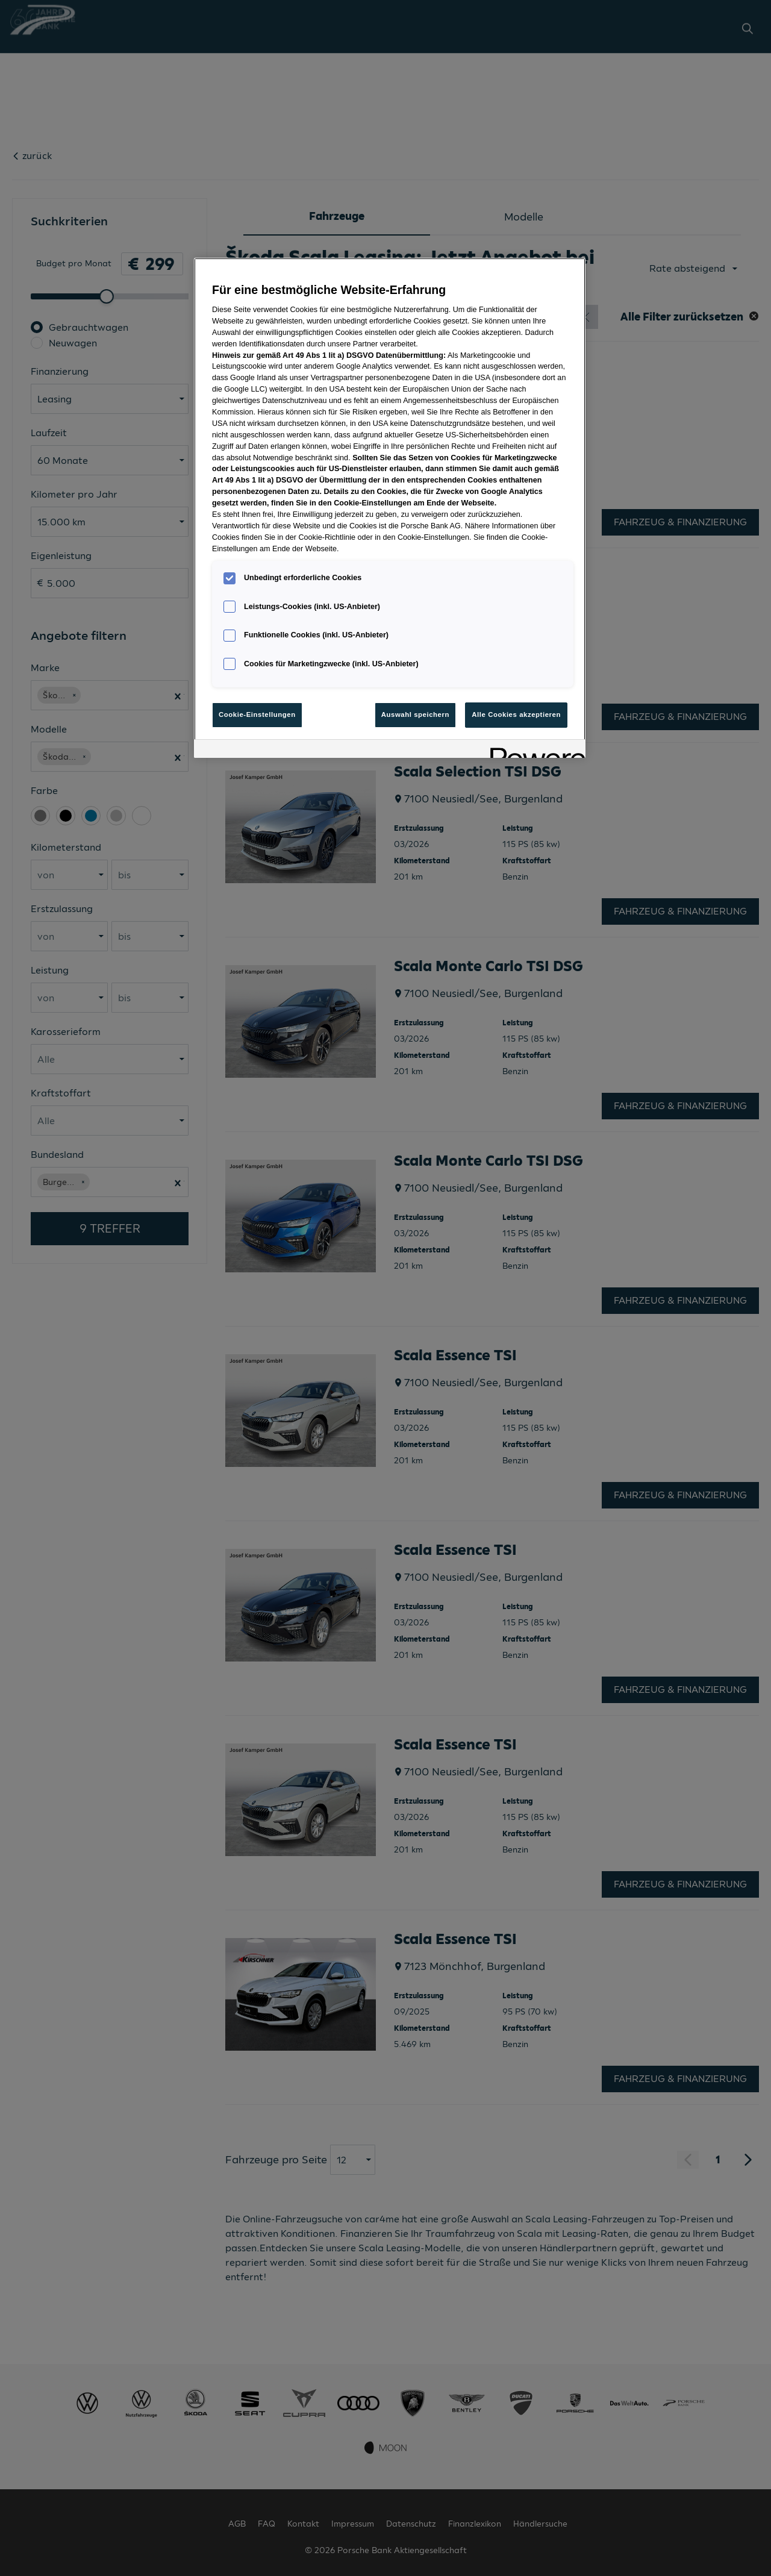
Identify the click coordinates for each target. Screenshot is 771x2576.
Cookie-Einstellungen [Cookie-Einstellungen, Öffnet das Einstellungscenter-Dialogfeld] (257, 714)
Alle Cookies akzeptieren (516, 714)
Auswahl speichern (415, 714)
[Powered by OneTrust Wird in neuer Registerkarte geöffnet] (533, 750)
